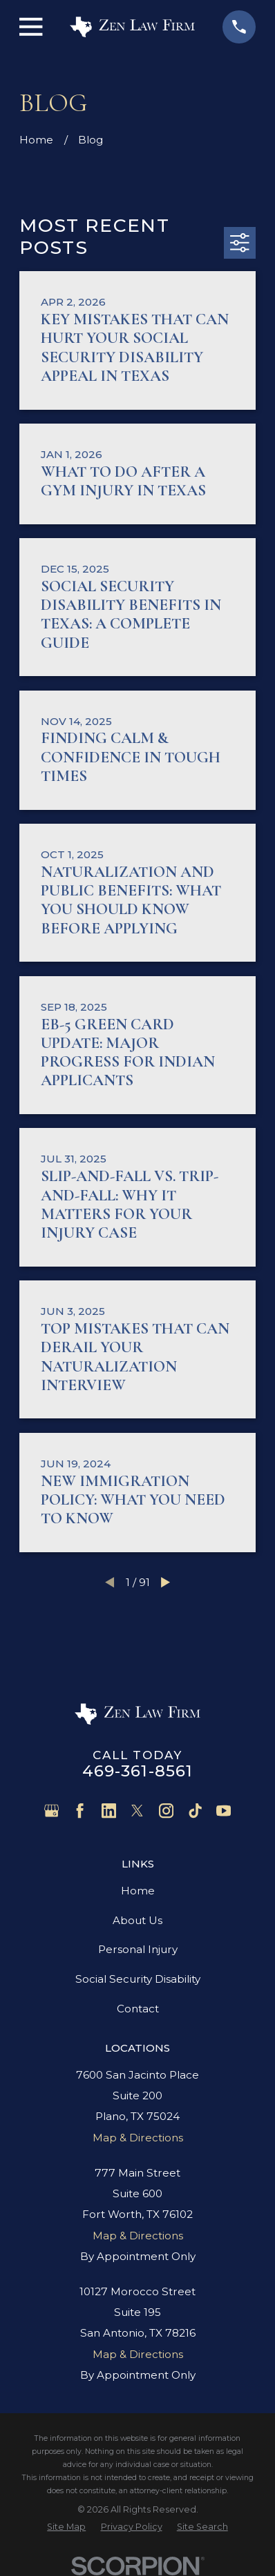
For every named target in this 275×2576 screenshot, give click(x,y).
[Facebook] (80, 1810)
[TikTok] (195, 1810)
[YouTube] (223, 1810)
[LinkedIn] (109, 1810)
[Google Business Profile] (51, 1810)
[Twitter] (137, 1810)
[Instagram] (166, 1810)
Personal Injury (138, 1949)
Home (138, 1890)
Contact (138, 2008)
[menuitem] (66, 2526)
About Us (137, 1920)
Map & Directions (138, 2137)
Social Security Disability (137, 1978)
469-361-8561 (137, 1771)
